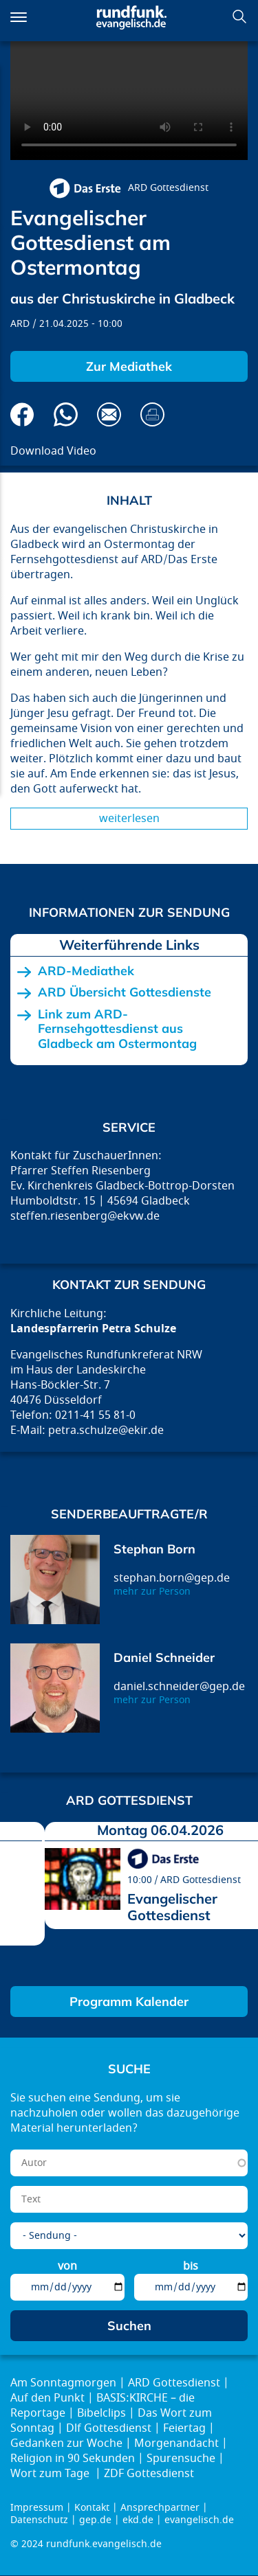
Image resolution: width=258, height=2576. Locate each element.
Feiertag (184, 2428)
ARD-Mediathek (86, 971)
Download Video (53, 451)
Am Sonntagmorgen (63, 2383)
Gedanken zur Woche (66, 2443)
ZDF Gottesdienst (149, 2473)
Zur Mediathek (129, 366)
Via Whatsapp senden (66, 414)
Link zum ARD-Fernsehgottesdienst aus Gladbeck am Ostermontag (117, 1029)
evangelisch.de (199, 2520)
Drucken (152, 414)
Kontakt (91, 2507)
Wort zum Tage (51, 2473)
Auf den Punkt (47, 2398)
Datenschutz (39, 2520)
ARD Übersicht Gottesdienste (124, 992)
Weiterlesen (129, 818)
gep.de (95, 2520)
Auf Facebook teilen (22, 414)
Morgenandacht (176, 2443)
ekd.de (137, 2520)
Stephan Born (154, 1549)
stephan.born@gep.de (172, 1578)
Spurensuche (181, 2458)
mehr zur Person (152, 1591)
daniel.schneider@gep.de (179, 1686)
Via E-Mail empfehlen (109, 414)
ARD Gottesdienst (168, 188)
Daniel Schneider (164, 1657)
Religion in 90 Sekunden (72, 2458)
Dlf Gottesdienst (108, 2428)
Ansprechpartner (160, 2507)
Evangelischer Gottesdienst (172, 1907)
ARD (20, 324)
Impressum (36, 2507)
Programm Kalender (129, 2001)
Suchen (239, 16)
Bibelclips (101, 2413)
